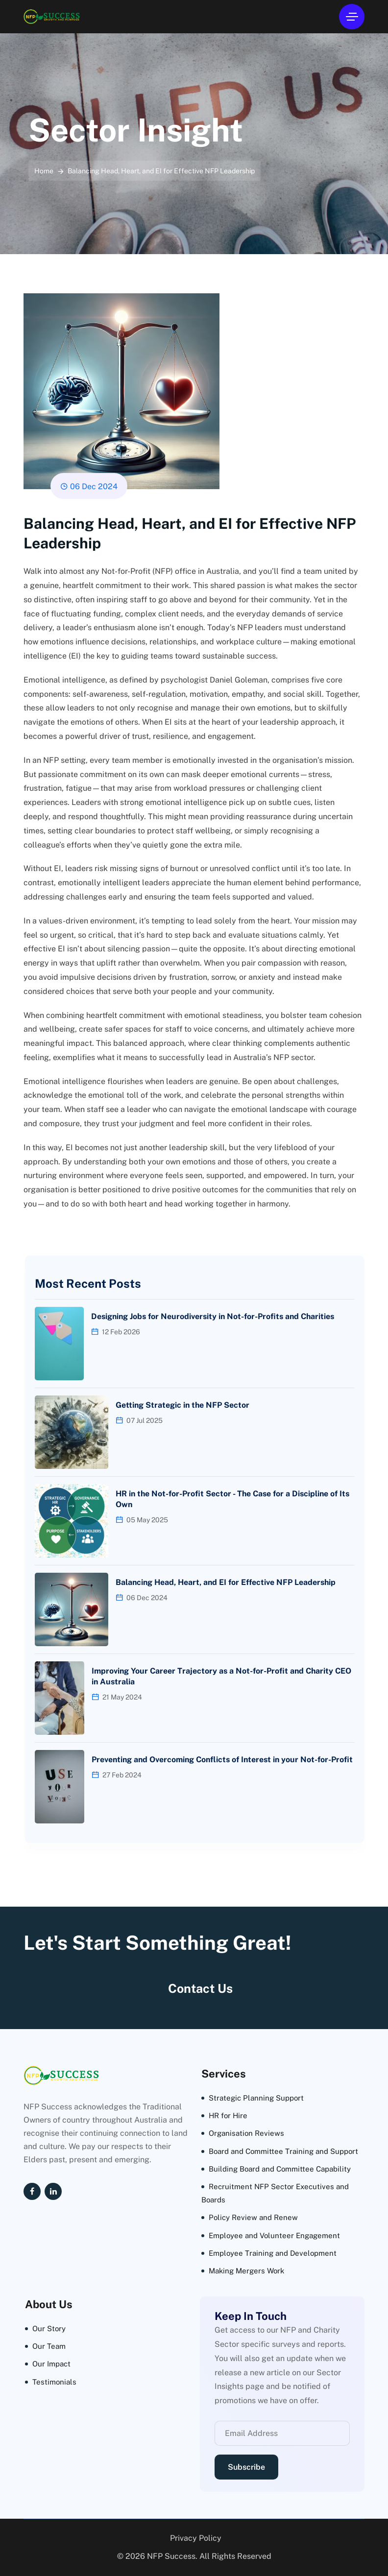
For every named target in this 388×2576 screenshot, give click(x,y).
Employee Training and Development (273, 2253)
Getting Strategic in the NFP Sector (182, 1405)
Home (43, 171)
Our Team (49, 2346)
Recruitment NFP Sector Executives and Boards (275, 2193)
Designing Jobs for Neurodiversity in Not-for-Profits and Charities (212, 1316)
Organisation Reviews (246, 2133)
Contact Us (200, 1988)
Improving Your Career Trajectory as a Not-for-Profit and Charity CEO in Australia (221, 1676)
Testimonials (54, 2382)
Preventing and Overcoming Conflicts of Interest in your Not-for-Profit (222, 1759)
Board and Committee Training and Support (283, 2151)
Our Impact (51, 2364)
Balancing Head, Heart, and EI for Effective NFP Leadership (226, 1582)
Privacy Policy (195, 2538)
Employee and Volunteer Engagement (274, 2235)
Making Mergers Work (246, 2271)
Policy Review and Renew (253, 2217)
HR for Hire (228, 2115)
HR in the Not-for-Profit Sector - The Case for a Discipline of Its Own (232, 1499)
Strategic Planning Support (256, 2098)
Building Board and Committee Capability (280, 2169)
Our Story (49, 2328)
